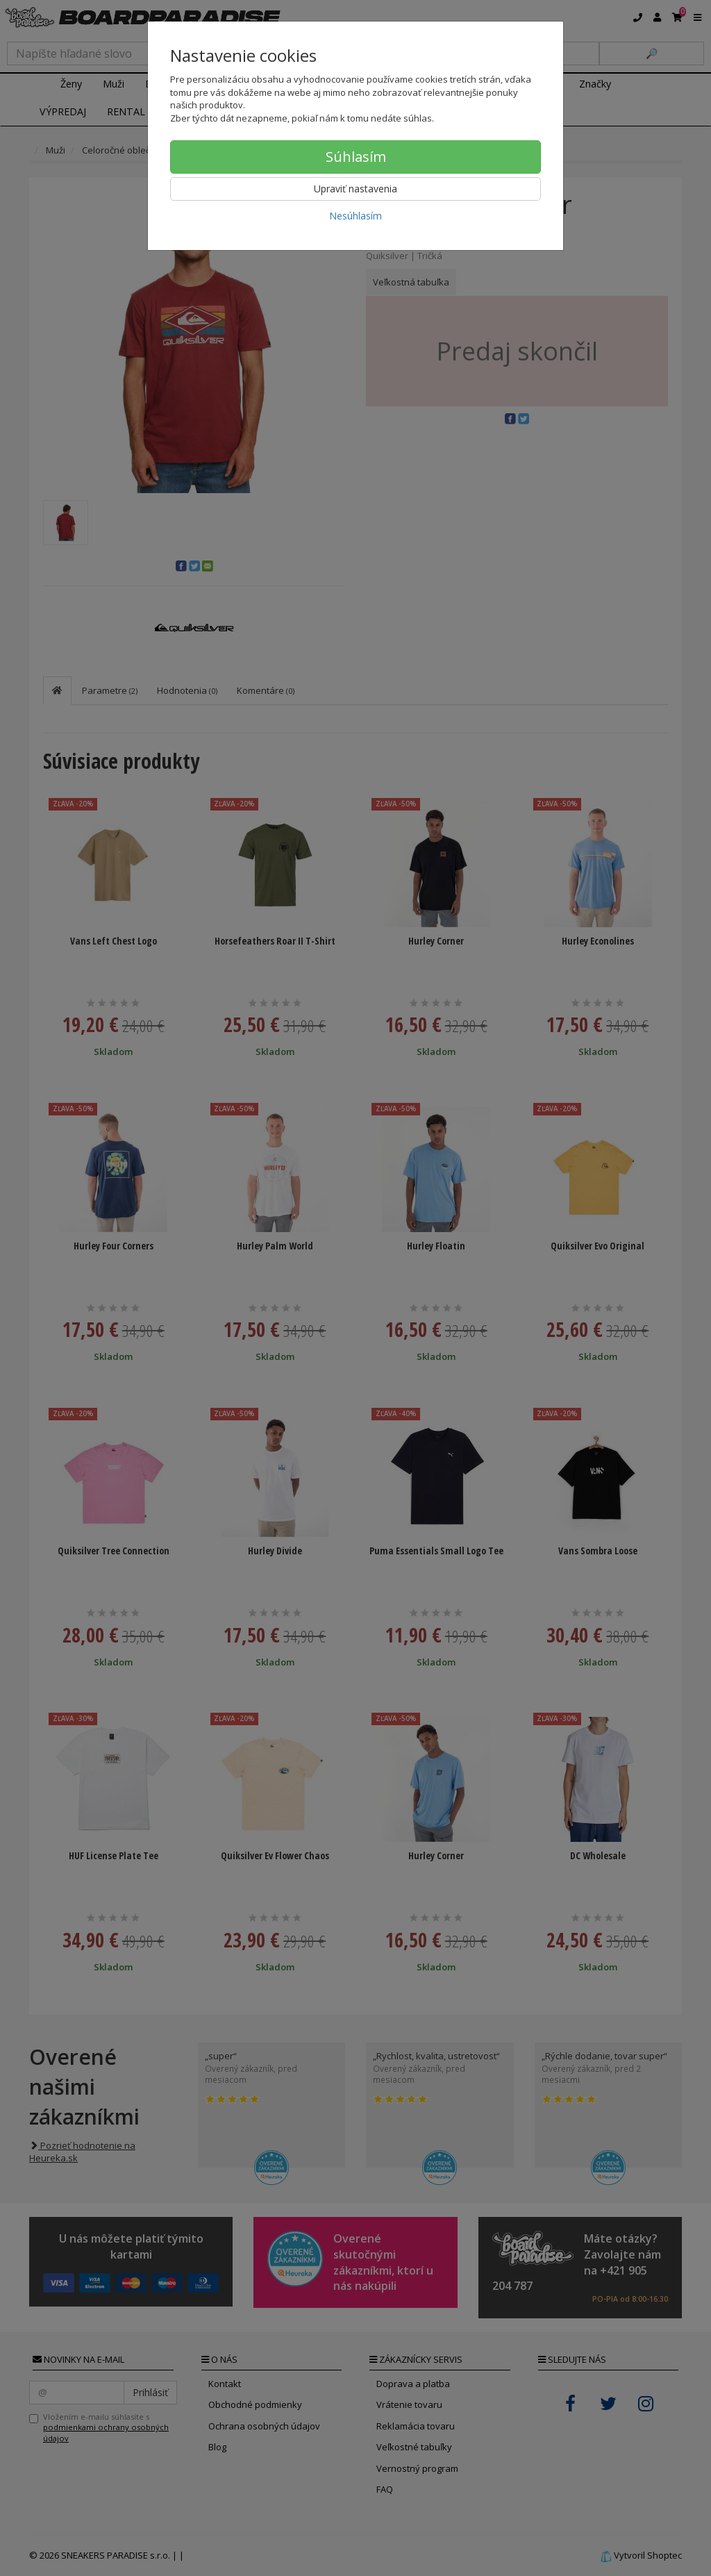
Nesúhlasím (355, 215)
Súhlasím (356, 156)
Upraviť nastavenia (355, 188)
